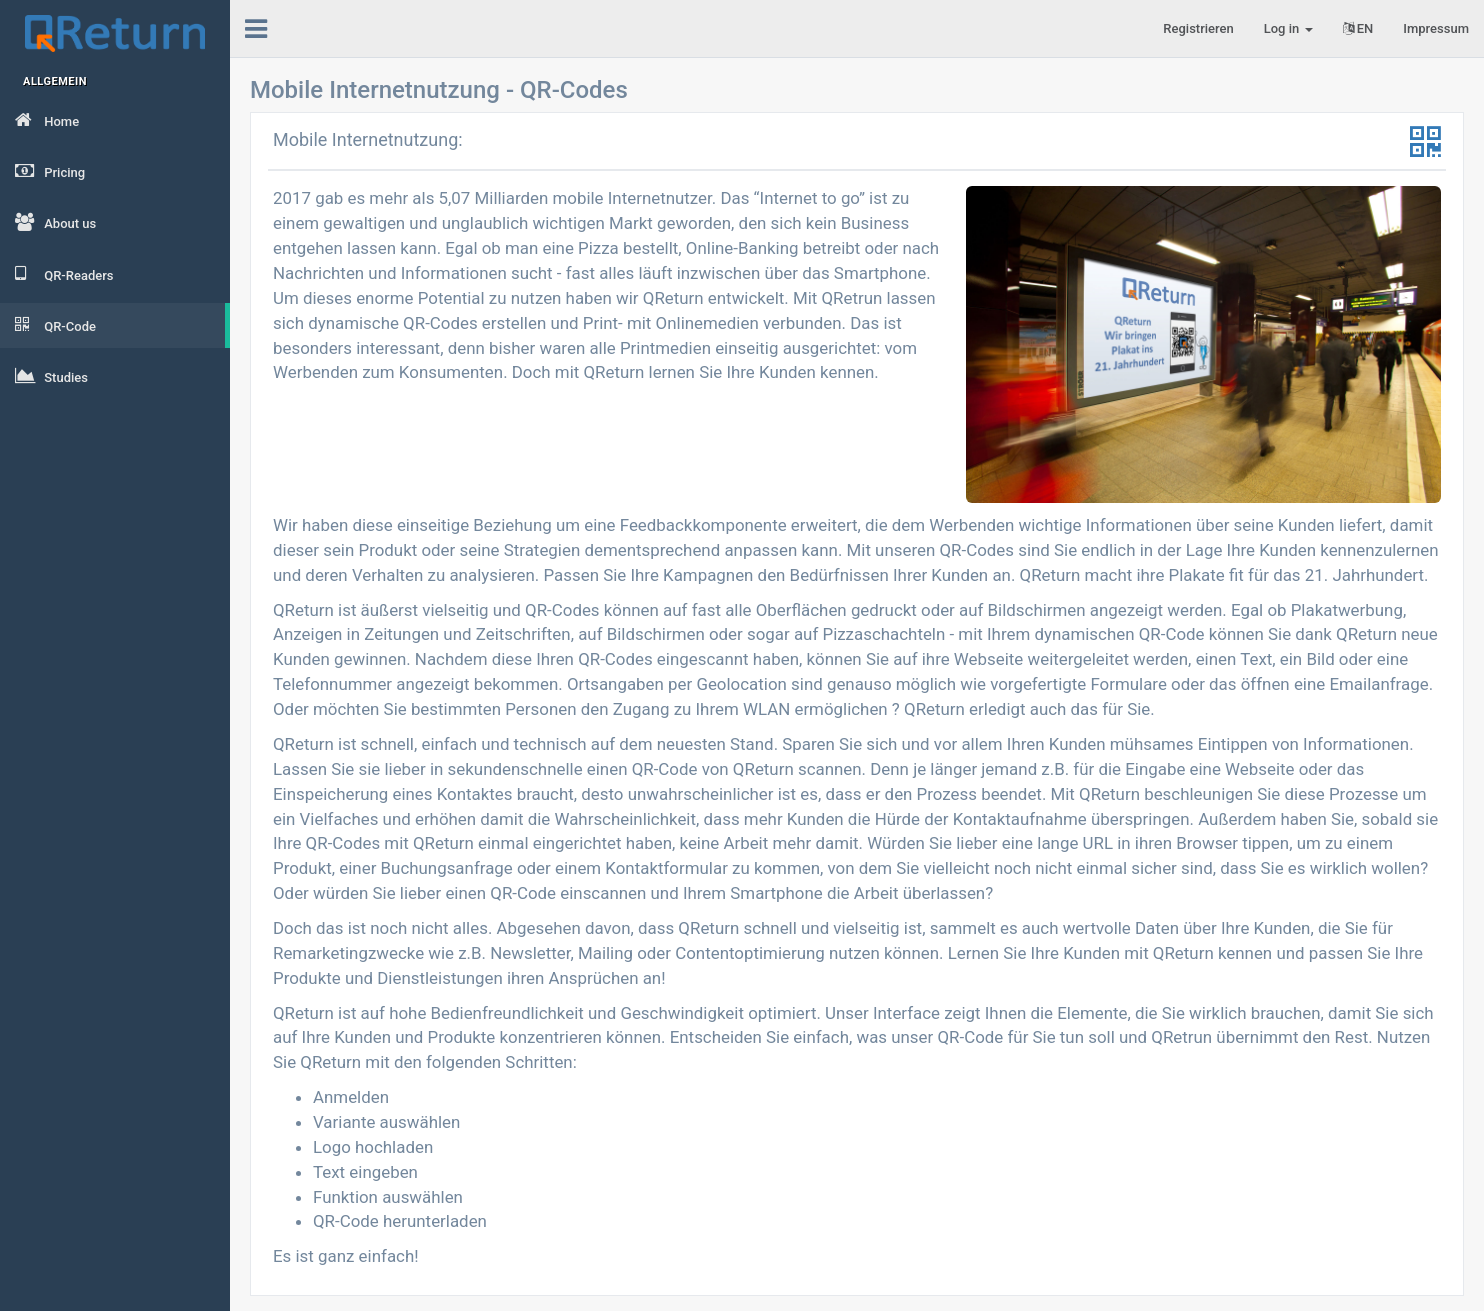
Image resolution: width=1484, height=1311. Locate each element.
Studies (51, 376)
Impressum (1436, 28)
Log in (1288, 28)
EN (1358, 28)
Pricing (50, 171)
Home (47, 120)
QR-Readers (64, 274)
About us (55, 222)
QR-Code (55, 325)
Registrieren (1198, 28)
